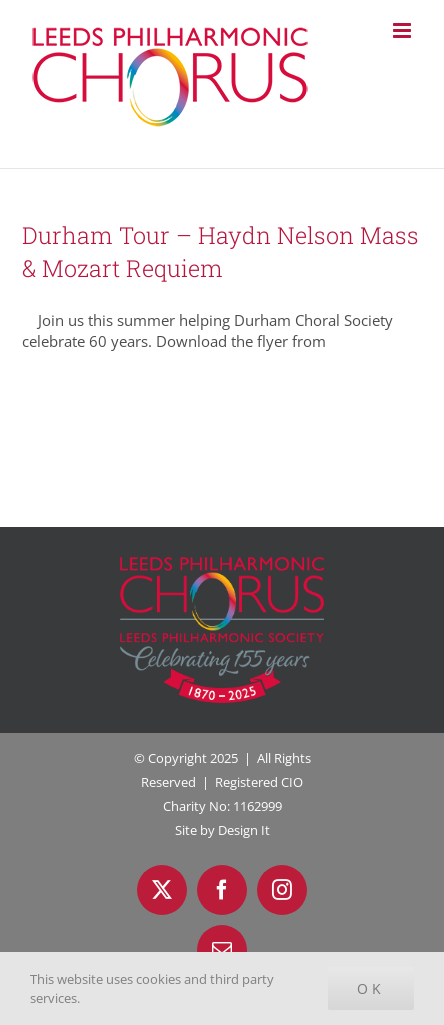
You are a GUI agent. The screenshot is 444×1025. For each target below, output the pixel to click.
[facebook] (222, 890)
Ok (371, 988)
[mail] (222, 950)
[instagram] (282, 890)
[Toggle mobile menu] (403, 30)
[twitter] (162, 890)
